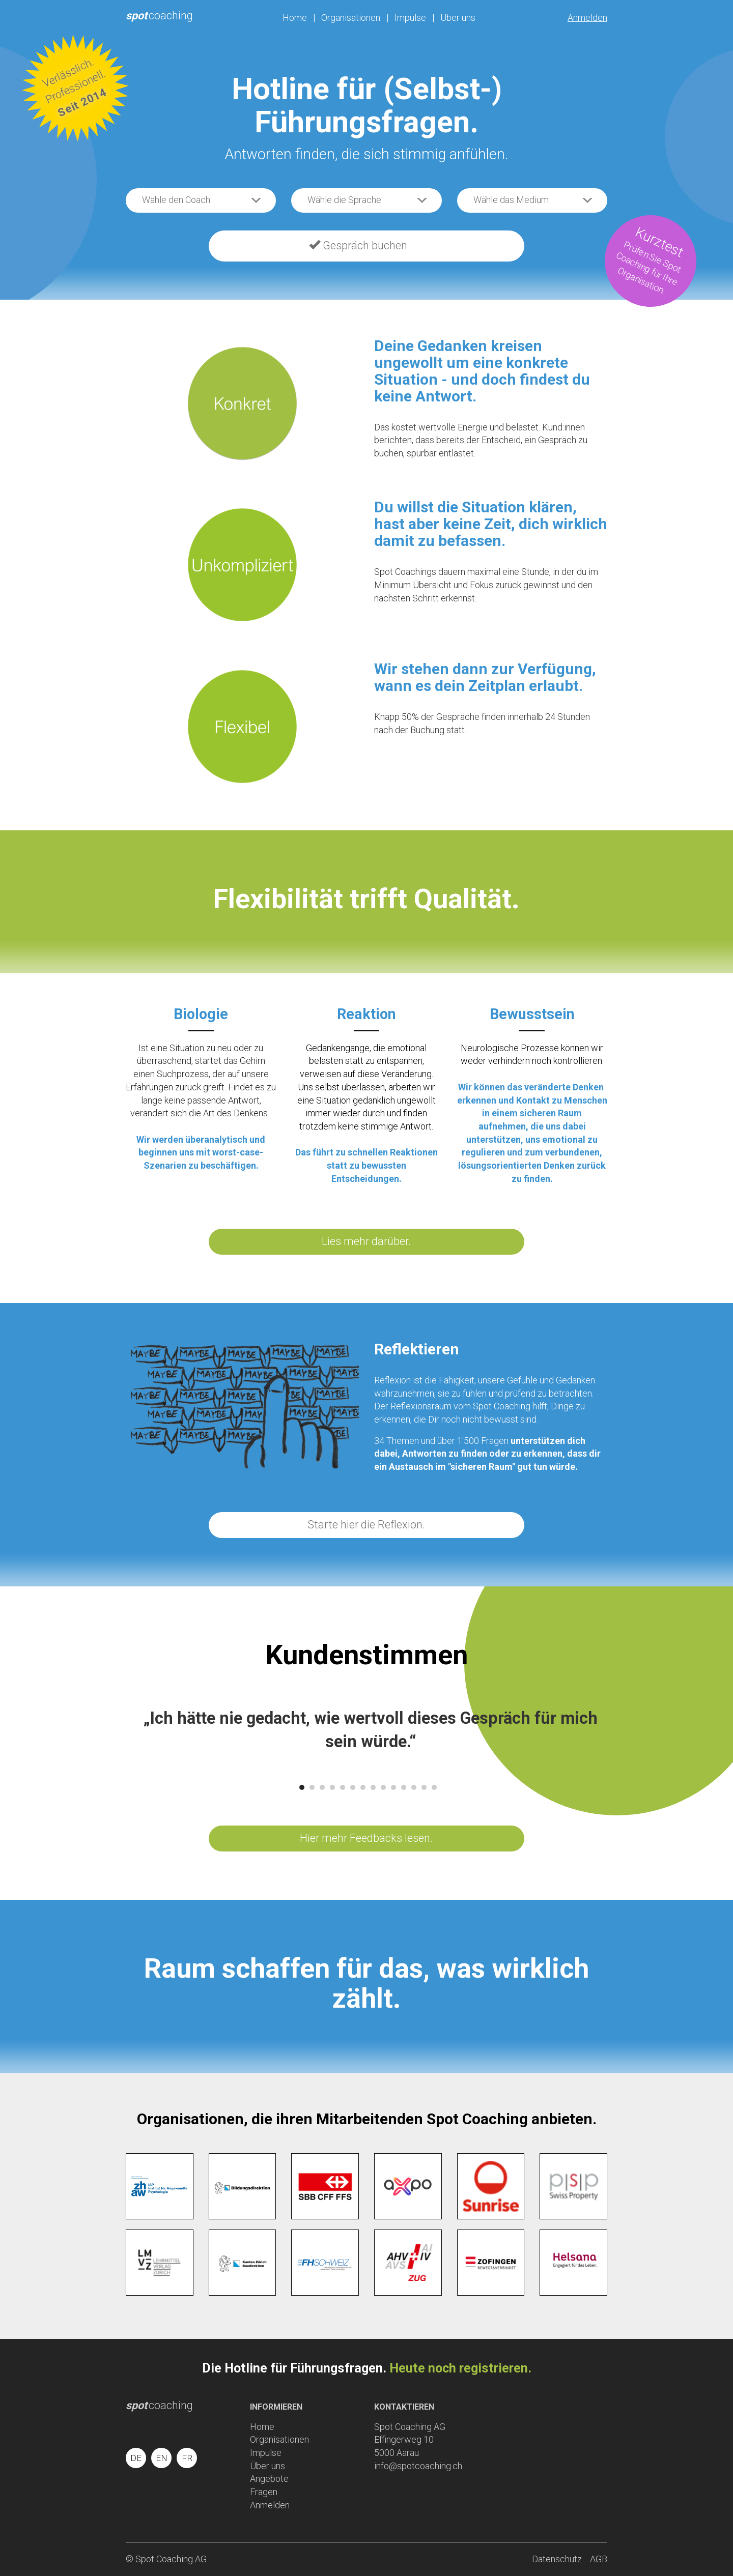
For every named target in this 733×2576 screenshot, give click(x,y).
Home (295, 17)
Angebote (269, 2478)
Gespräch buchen (358, 245)
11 (403, 1787)
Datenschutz (557, 2559)
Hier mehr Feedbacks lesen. (366, 1838)
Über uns (457, 17)
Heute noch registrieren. (460, 2368)
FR (187, 2458)
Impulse (410, 17)
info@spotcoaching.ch (418, 2466)
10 (393, 1787)
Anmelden (587, 17)
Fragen (263, 2491)
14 (434, 1787)
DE (136, 2458)
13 (424, 1787)
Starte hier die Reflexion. (366, 1524)
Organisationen (350, 17)
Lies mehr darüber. (366, 1241)
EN (161, 2458)
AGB (598, 2559)
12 (413, 1787)
